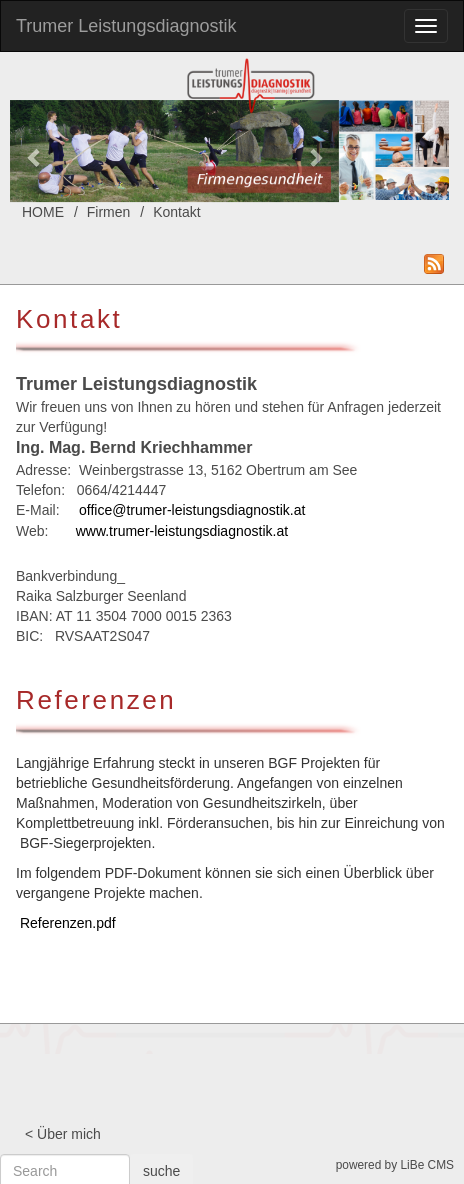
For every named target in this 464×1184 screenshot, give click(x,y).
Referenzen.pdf (68, 923)
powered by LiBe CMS (395, 1165)
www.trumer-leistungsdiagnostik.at (182, 531)
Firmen (109, 212)
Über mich (69, 1134)
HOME (43, 212)
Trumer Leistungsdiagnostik (126, 26)
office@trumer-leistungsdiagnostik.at (192, 510)
